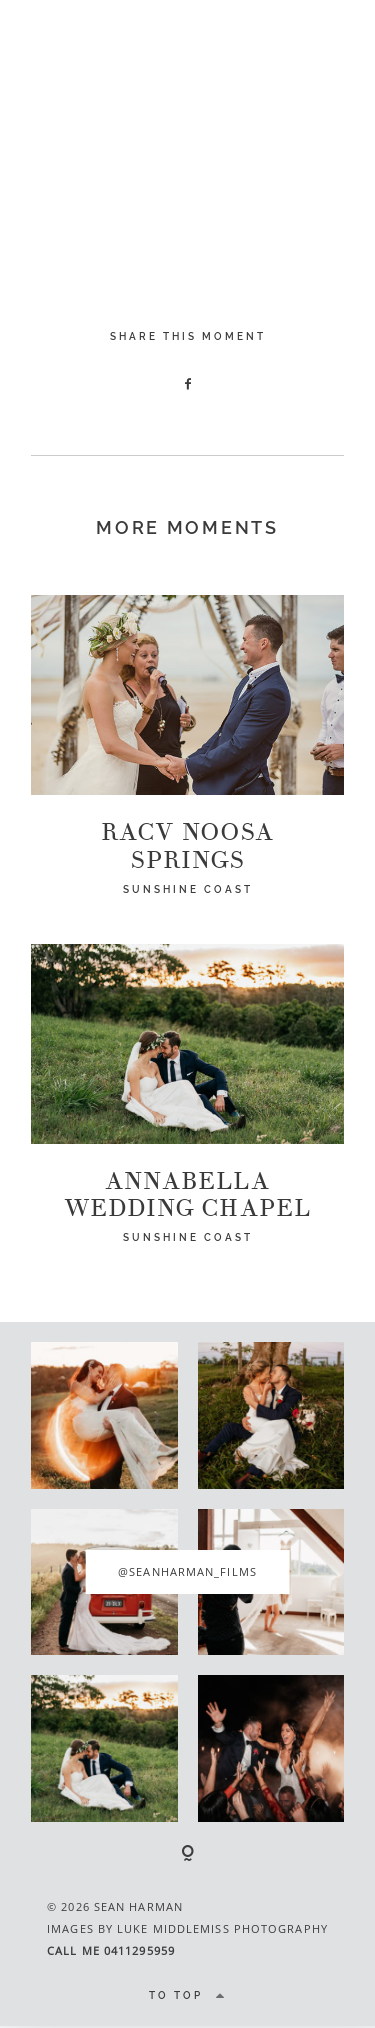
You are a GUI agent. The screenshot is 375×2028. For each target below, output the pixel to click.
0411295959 (139, 1950)
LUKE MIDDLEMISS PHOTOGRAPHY (222, 1928)
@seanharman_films (187, 1571)
